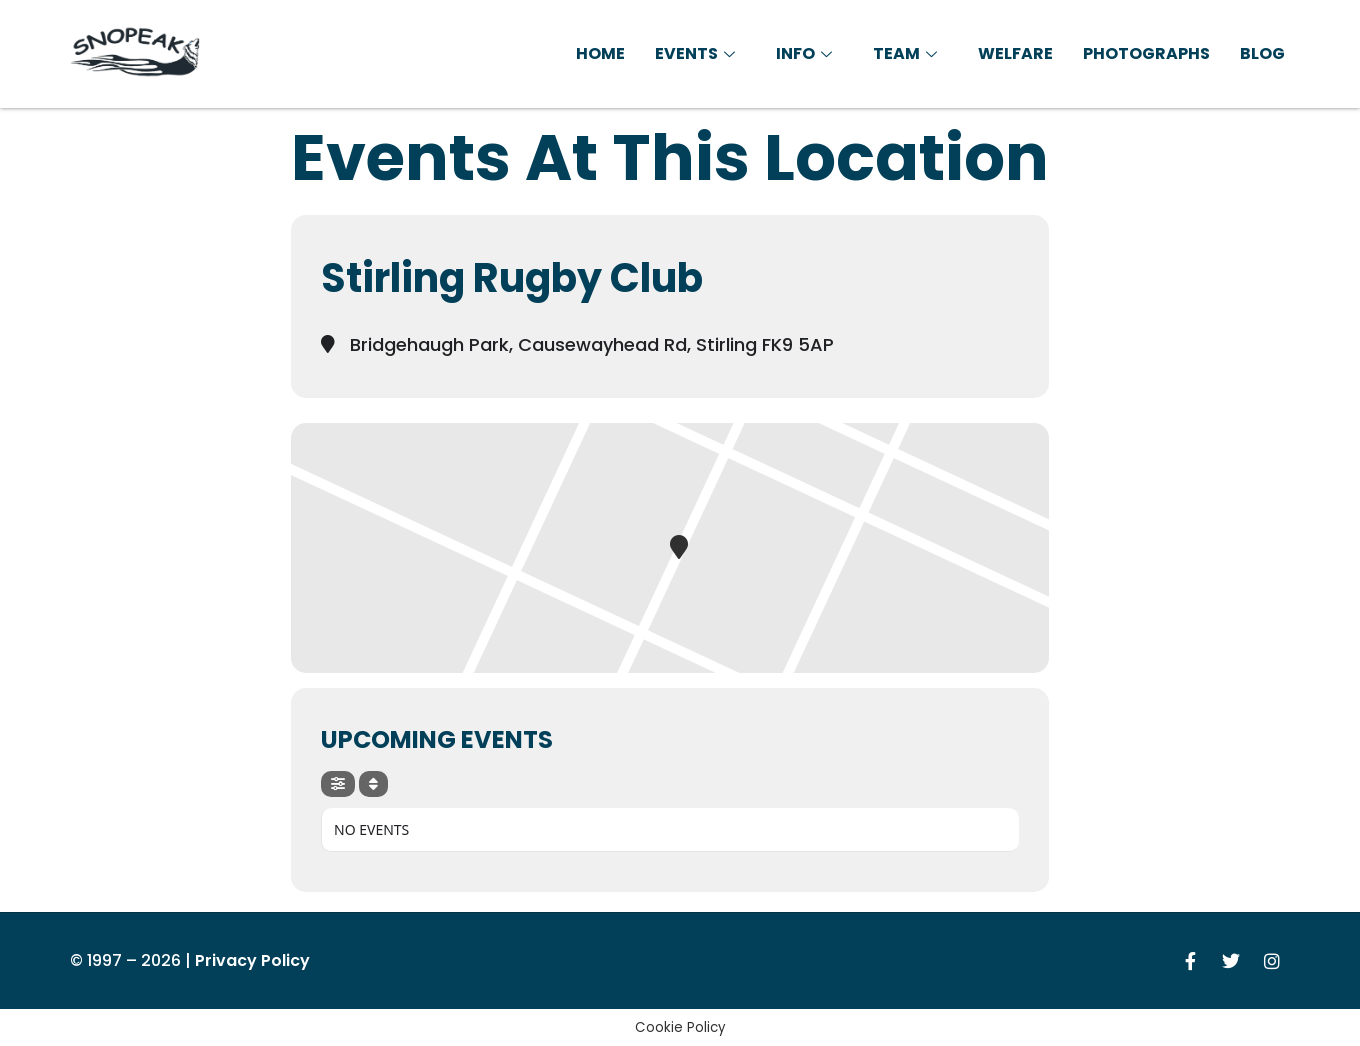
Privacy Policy (252, 960)
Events (697, 53)
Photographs (1146, 53)
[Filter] (338, 784)
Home (600, 53)
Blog (1262, 53)
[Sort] (373, 784)
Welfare (1015, 53)
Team (907, 53)
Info (806, 53)
